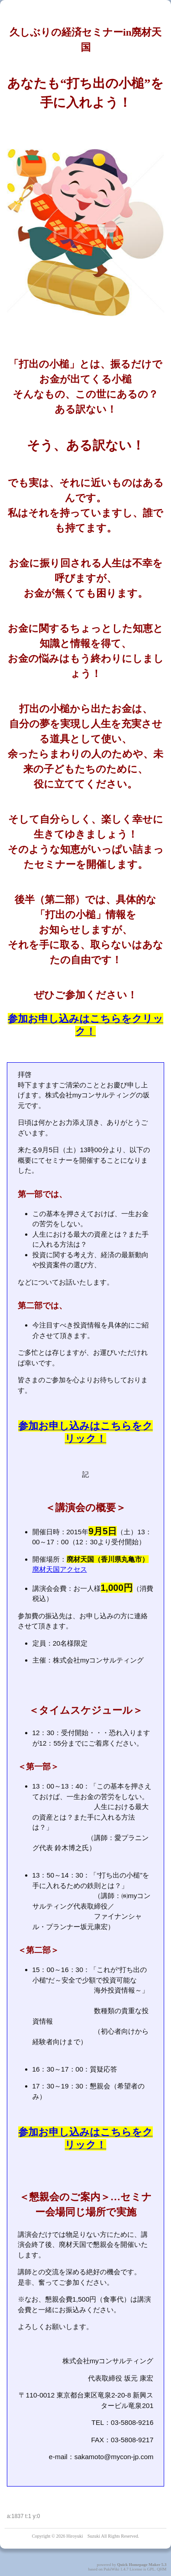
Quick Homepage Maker (139, 2564)
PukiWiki (111, 2569)
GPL (151, 2569)
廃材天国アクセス (59, 1569)
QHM (161, 2569)
